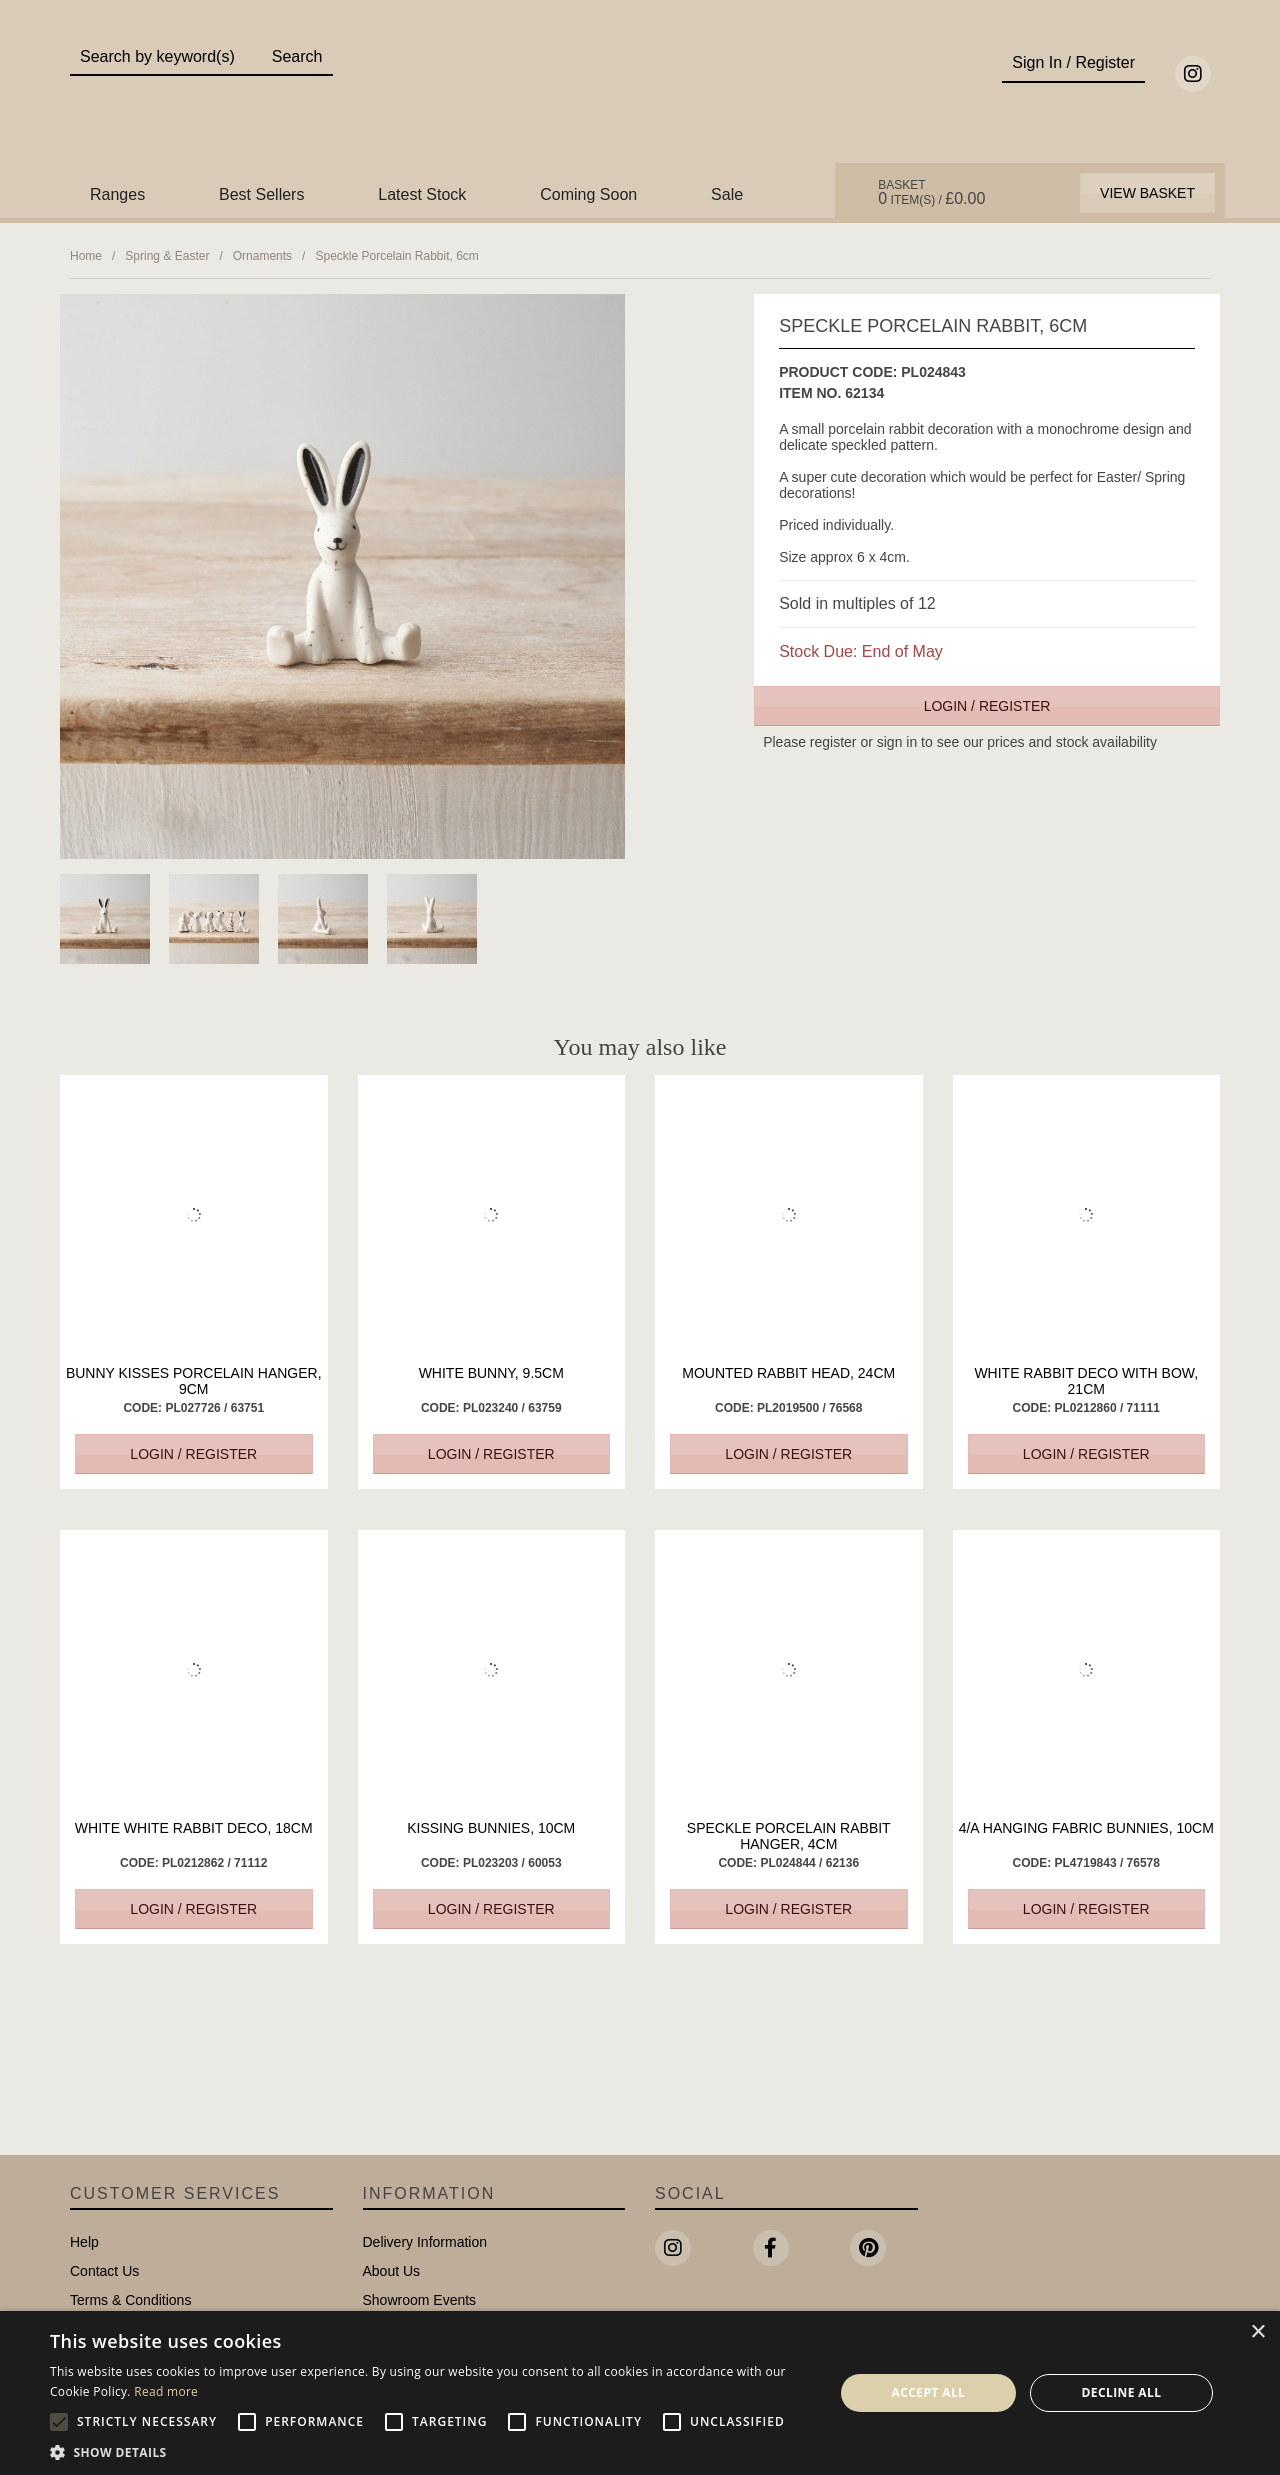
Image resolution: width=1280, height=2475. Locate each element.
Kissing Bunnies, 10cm (491, 1828)
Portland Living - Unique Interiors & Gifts (640, 97)
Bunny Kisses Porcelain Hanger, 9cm (194, 1381)
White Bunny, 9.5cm (491, 1373)
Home (86, 256)
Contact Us (104, 2271)
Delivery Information (425, 2242)
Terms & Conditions (130, 2300)
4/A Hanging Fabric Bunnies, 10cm (1086, 1828)
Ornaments (262, 256)
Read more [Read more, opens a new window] (166, 2391)
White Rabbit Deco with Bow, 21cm (1086, 1381)
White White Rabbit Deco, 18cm (194, 1828)
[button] (430, 2451)
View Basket (1147, 193)
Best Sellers (261, 194)
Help (84, 2242)
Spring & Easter (167, 256)
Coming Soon (588, 194)
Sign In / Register (1073, 62)
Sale (727, 194)
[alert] (640, 2393)
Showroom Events (420, 2300)
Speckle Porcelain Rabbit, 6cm (396, 256)
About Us (392, 2271)
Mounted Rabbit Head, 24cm (788, 1373)
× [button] (1257, 2332)
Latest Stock (422, 194)
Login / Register (987, 706)
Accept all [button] (929, 2392)
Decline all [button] (1122, 2392)
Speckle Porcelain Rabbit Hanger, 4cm (789, 1836)
